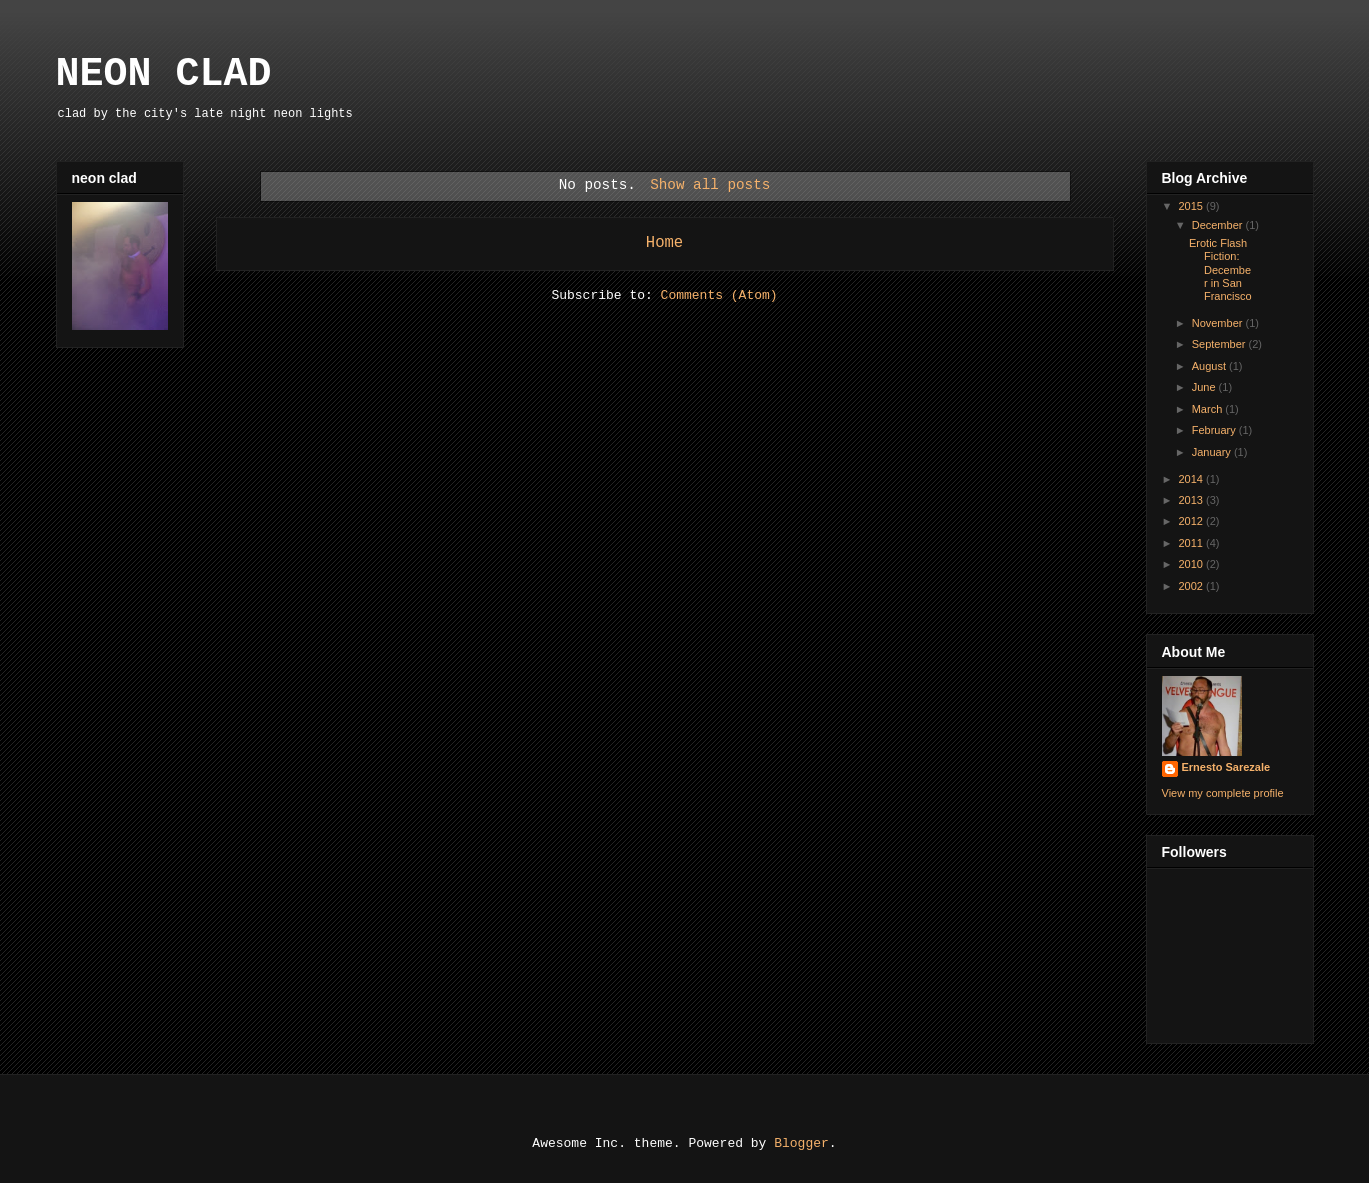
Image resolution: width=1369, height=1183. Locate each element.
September (1220, 344)
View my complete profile (1223, 793)
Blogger (801, 1143)
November (1219, 323)
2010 (1193, 564)
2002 (1193, 586)
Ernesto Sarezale (1226, 767)
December (1219, 225)
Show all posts (710, 185)
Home (664, 243)
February (1215, 430)
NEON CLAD (164, 74)
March (1209, 409)
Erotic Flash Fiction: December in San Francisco (1220, 269)
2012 (1193, 521)
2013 (1193, 500)
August (1210, 366)
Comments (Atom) (719, 295)
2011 (1193, 543)
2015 (1193, 206)
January (1213, 452)
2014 (1193, 479)
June (1205, 387)
